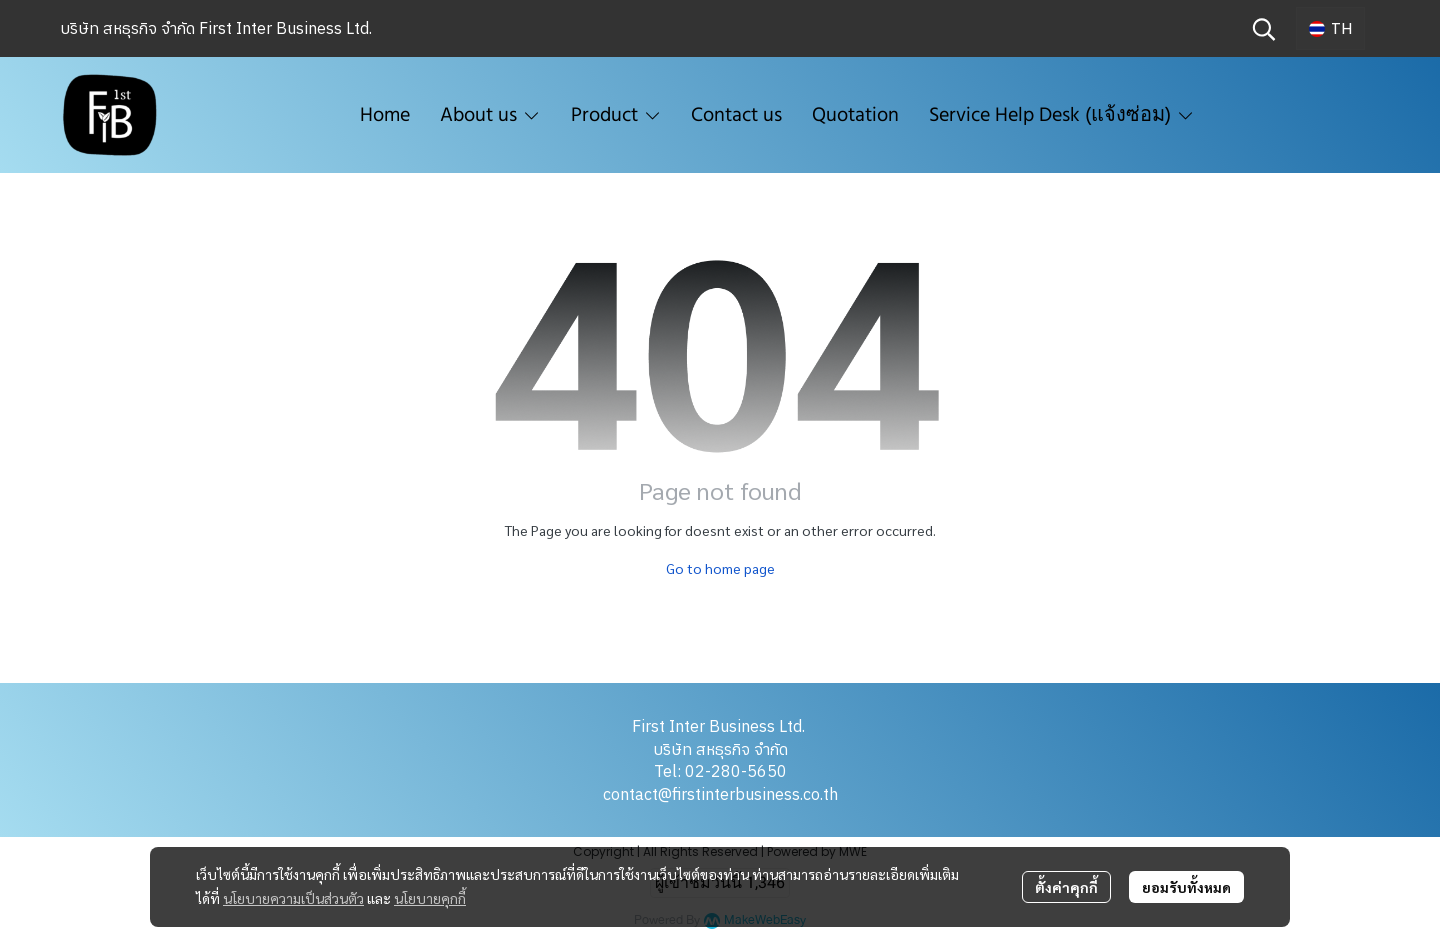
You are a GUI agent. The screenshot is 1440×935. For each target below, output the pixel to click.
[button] (1264, 29)
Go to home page (720, 568)
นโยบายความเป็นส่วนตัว (293, 898)
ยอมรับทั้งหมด (1186, 887)
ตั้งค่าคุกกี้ (1066, 887)
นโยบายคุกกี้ (430, 898)
